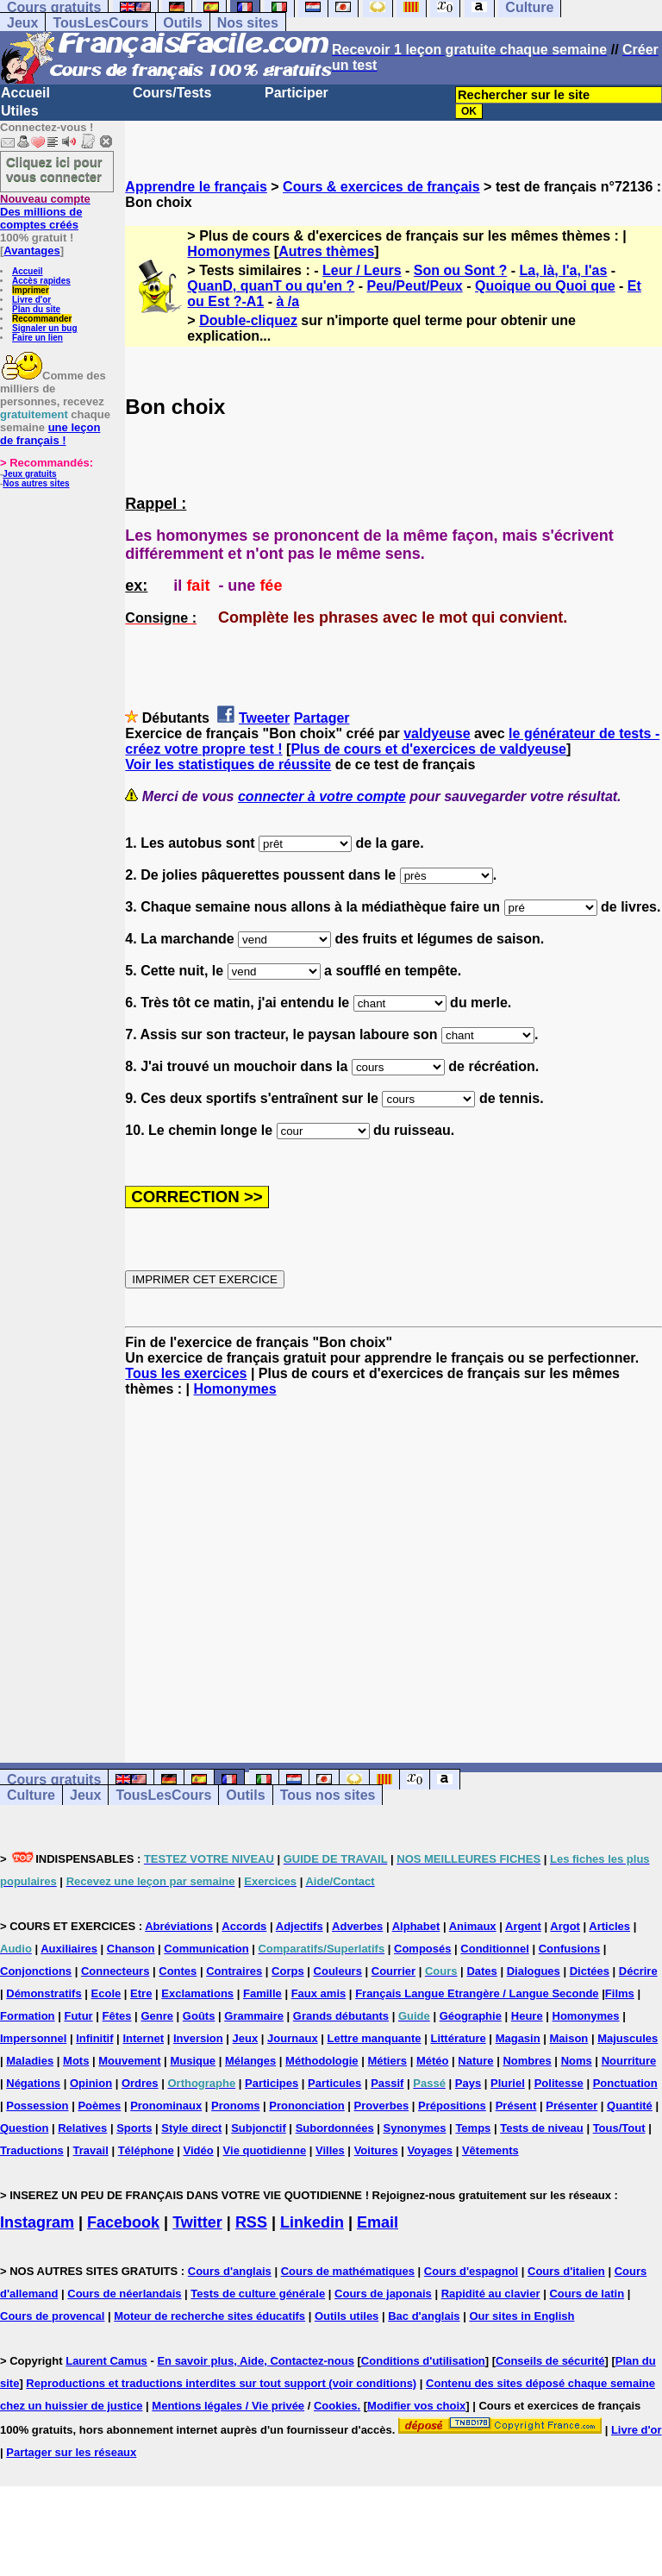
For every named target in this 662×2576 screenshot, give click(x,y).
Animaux (472, 1926)
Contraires (234, 1971)
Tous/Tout (619, 2128)
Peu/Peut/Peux (415, 286)
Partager (322, 718)
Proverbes (381, 2105)
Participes (271, 2083)
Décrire (638, 1971)
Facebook (123, 2222)
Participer (296, 92)
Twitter (197, 2222)
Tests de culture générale (257, 2293)
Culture (31, 1795)
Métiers (387, 2060)
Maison (569, 2038)
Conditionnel (494, 1948)
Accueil (25, 92)
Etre (141, 1993)
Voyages (430, 2150)
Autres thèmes (326, 251)
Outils (182, 23)
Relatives (82, 2128)
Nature (475, 2060)
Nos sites (247, 23)
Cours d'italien (566, 2271)
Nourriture (629, 2060)
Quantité (630, 2105)
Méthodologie (322, 2060)
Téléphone (146, 2150)
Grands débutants (341, 2015)
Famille (262, 1993)
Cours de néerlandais (124, 2293)
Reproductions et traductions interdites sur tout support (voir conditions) (221, 2383)
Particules (334, 2083)
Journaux (292, 2038)
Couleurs (338, 1971)
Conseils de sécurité (550, 2360)
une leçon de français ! (50, 434)
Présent (516, 2105)
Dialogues (533, 1971)
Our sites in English (521, 2316)
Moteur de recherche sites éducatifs (209, 2316)
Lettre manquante (375, 2038)
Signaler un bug (45, 328)
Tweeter (264, 718)
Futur (78, 2015)
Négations (33, 2083)
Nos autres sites (36, 483)
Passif (387, 2083)
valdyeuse (436, 733)
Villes (330, 2150)
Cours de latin (586, 2293)
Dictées (589, 1971)
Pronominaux (166, 2105)
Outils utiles (346, 2316)
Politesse (559, 2083)
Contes (178, 1971)
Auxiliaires (69, 1948)
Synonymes (415, 2128)
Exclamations (197, 1993)
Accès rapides (41, 280)
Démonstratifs (43, 1993)
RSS (251, 2222)
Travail (91, 2150)
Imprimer (30, 290)
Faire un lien (37, 337)
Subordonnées (335, 2128)
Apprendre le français (196, 186)
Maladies (29, 2060)
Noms (576, 2060)
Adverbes (357, 1926)
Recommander (42, 318)
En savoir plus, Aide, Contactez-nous (255, 2360)
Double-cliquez (248, 320)
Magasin (518, 2038)
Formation (27, 2015)
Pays (468, 2083)
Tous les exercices (186, 1373)
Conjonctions (36, 1971)
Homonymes (228, 251)
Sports (134, 2128)
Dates (481, 1971)
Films (619, 1993)
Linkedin (312, 2222)
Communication (206, 1948)
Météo (432, 2060)
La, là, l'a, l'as (563, 270)
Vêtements (490, 2150)
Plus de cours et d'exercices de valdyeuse (428, 749)
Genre (157, 2015)
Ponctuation (625, 2083)
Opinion (91, 2083)
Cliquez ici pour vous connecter (54, 169)
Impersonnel (33, 2038)
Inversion (198, 2038)
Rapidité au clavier (490, 2293)
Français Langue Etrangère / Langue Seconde (476, 1993)
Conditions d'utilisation (423, 2360)
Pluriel (507, 2083)
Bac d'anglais (423, 2316)
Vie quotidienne (265, 2150)
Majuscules (627, 2038)
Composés (422, 1948)
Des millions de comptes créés (45, 211)
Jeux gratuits (29, 474)
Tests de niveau (542, 2128)
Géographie (471, 2015)
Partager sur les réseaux (71, 2452)
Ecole (106, 1993)
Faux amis (319, 1993)
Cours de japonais (383, 2293)
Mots (76, 2060)
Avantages (31, 250)
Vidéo (199, 2150)
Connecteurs (115, 1971)
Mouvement (129, 2060)
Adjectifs (299, 1926)
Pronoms (235, 2105)
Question (24, 2128)
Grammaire (254, 2015)
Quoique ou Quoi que (545, 286)
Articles (609, 1926)
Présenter (571, 2105)
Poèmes (99, 2105)
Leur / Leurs (362, 270)
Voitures (376, 2150)
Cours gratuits (54, 1779)
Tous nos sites (328, 1795)
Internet (143, 2038)
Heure (527, 2015)
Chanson (131, 1948)
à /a (287, 301)
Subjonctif (258, 2128)
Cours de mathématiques (348, 2271)
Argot (565, 1926)
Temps (472, 2128)
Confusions (570, 1948)
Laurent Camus (106, 2360)
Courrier (393, 1971)
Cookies (336, 2405)
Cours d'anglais (230, 2271)
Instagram (37, 2222)
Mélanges (250, 2060)
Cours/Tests (172, 92)
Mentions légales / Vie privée (228, 2405)
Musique (192, 2060)
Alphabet (416, 1926)
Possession (37, 2105)
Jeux (22, 23)
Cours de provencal (52, 2316)
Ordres (140, 2083)
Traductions (32, 2150)
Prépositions (452, 2105)
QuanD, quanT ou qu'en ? (270, 286)
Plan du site (36, 309)
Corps (288, 1971)
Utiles (20, 110)
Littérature (457, 2038)
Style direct (191, 2128)
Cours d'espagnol (471, 2271)
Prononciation (306, 2105)
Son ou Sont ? (460, 270)
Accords (244, 1926)
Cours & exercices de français (381, 186)
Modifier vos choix (416, 2405)
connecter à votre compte (322, 796)
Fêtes (117, 2015)
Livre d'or (31, 299)
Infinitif (94, 2038)
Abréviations (179, 1926)
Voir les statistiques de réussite (228, 764)
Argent (523, 1926)
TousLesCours (100, 23)
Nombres (527, 2060)
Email (377, 2222)
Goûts (199, 2015)
